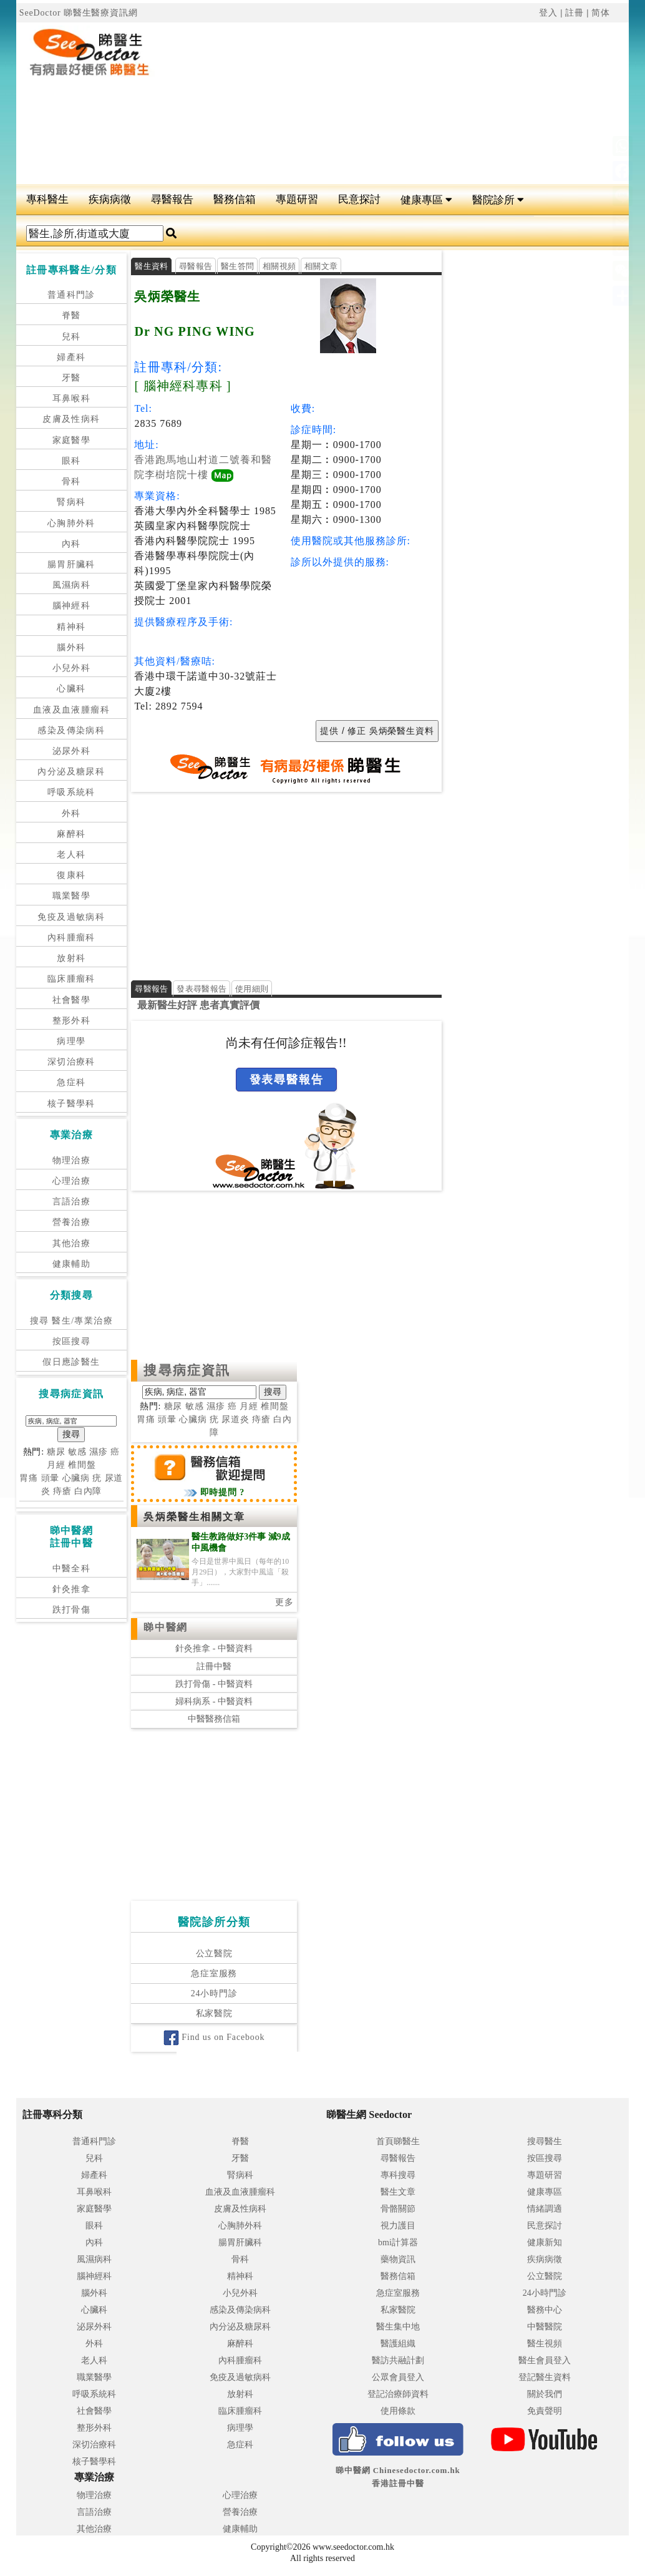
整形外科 (71, 1020)
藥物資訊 (398, 2259)
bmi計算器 (398, 2242)
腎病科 (71, 502)
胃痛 (28, 1478)
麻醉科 (71, 834)
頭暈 (50, 1478)
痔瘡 (62, 1491)
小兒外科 (71, 668)
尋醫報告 (172, 199)
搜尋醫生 (544, 2141)
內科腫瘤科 (71, 937)
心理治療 (71, 1181)
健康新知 (544, 2242)
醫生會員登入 (544, 2360)
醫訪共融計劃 (398, 2360)
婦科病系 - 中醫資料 (214, 1702)
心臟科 (71, 688)
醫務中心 (544, 2310)
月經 (56, 1465)
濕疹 (98, 1451)
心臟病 (76, 1478)
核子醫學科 (71, 1103)
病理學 (71, 1041)
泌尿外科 (71, 751)
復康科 (71, 875)
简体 (600, 12)
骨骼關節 (398, 2208)
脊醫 (71, 315)
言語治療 (71, 1201)
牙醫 (71, 378)
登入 (548, 12)
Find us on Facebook (213, 2037)
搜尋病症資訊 (186, 1371)
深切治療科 (71, 1061)
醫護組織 (398, 2343)
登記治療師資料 (398, 2394)
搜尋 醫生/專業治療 (71, 1320)
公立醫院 (214, 1954)
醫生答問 (237, 266)
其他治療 (71, 1243)
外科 (71, 813)
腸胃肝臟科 (71, 564)
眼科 (71, 461)
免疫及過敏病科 (71, 917)
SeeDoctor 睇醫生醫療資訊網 (78, 12)
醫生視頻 (544, 2343)
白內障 (88, 1491)
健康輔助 (71, 1264)
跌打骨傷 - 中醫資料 (214, 1684)
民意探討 (359, 199)
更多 (284, 1603)
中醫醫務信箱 (214, 1719)
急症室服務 (214, 1974)
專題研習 (297, 199)
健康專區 (426, 200)
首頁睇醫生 (398, 2141)
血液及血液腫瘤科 (71, 710)
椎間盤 (82, 1465)
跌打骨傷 (71, 1609)
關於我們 (544, 2394)
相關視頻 (279, 266)
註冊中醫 (213, 1666)
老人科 (71, 854)
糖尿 (56, 1451)
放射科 (71, 958)
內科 (71, 544)
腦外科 (71, 647)
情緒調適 (544, 2208)
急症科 (71, 1082)
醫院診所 (498, 200)
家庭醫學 (71, 440)
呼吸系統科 (71, 792)
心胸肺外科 (71, 523)
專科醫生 (47, 199)
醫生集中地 (398, 2326)
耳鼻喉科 (71, 398)
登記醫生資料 (544, 2377)
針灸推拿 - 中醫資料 (214, 1649)
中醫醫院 (544, 2326)
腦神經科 (71, 605)
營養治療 (71, 1222)
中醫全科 (71, 1568)
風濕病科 (71, 585)
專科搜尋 (398, 2175)
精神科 (71, 627)
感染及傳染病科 (71, 730)
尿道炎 (235, 1420)
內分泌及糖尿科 (71, 771)
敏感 (77, 1451)
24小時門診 (214, 1994)
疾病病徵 (110, 199)
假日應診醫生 (71, 1362)
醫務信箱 (234, 199)
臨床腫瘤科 (71, 978)
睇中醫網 (165, 1627)
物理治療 (71, 1160)
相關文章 (320, 266)
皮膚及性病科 (71, 419)
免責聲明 (544, 2411)
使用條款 (398, 2411)
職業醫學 (71, 895)
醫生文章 (398, 2192)
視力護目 (398, 2225)
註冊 (574, 12)
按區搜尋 (71, 1341)
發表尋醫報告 (201, 988)
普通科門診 (71, 295)
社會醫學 (71, 1000)
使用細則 (251, 988)
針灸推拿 (71, 1589)
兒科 (71, 336)
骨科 (71, 481)
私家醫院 (214, 2014)
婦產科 (71, 357)
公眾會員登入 (398, 2377)
